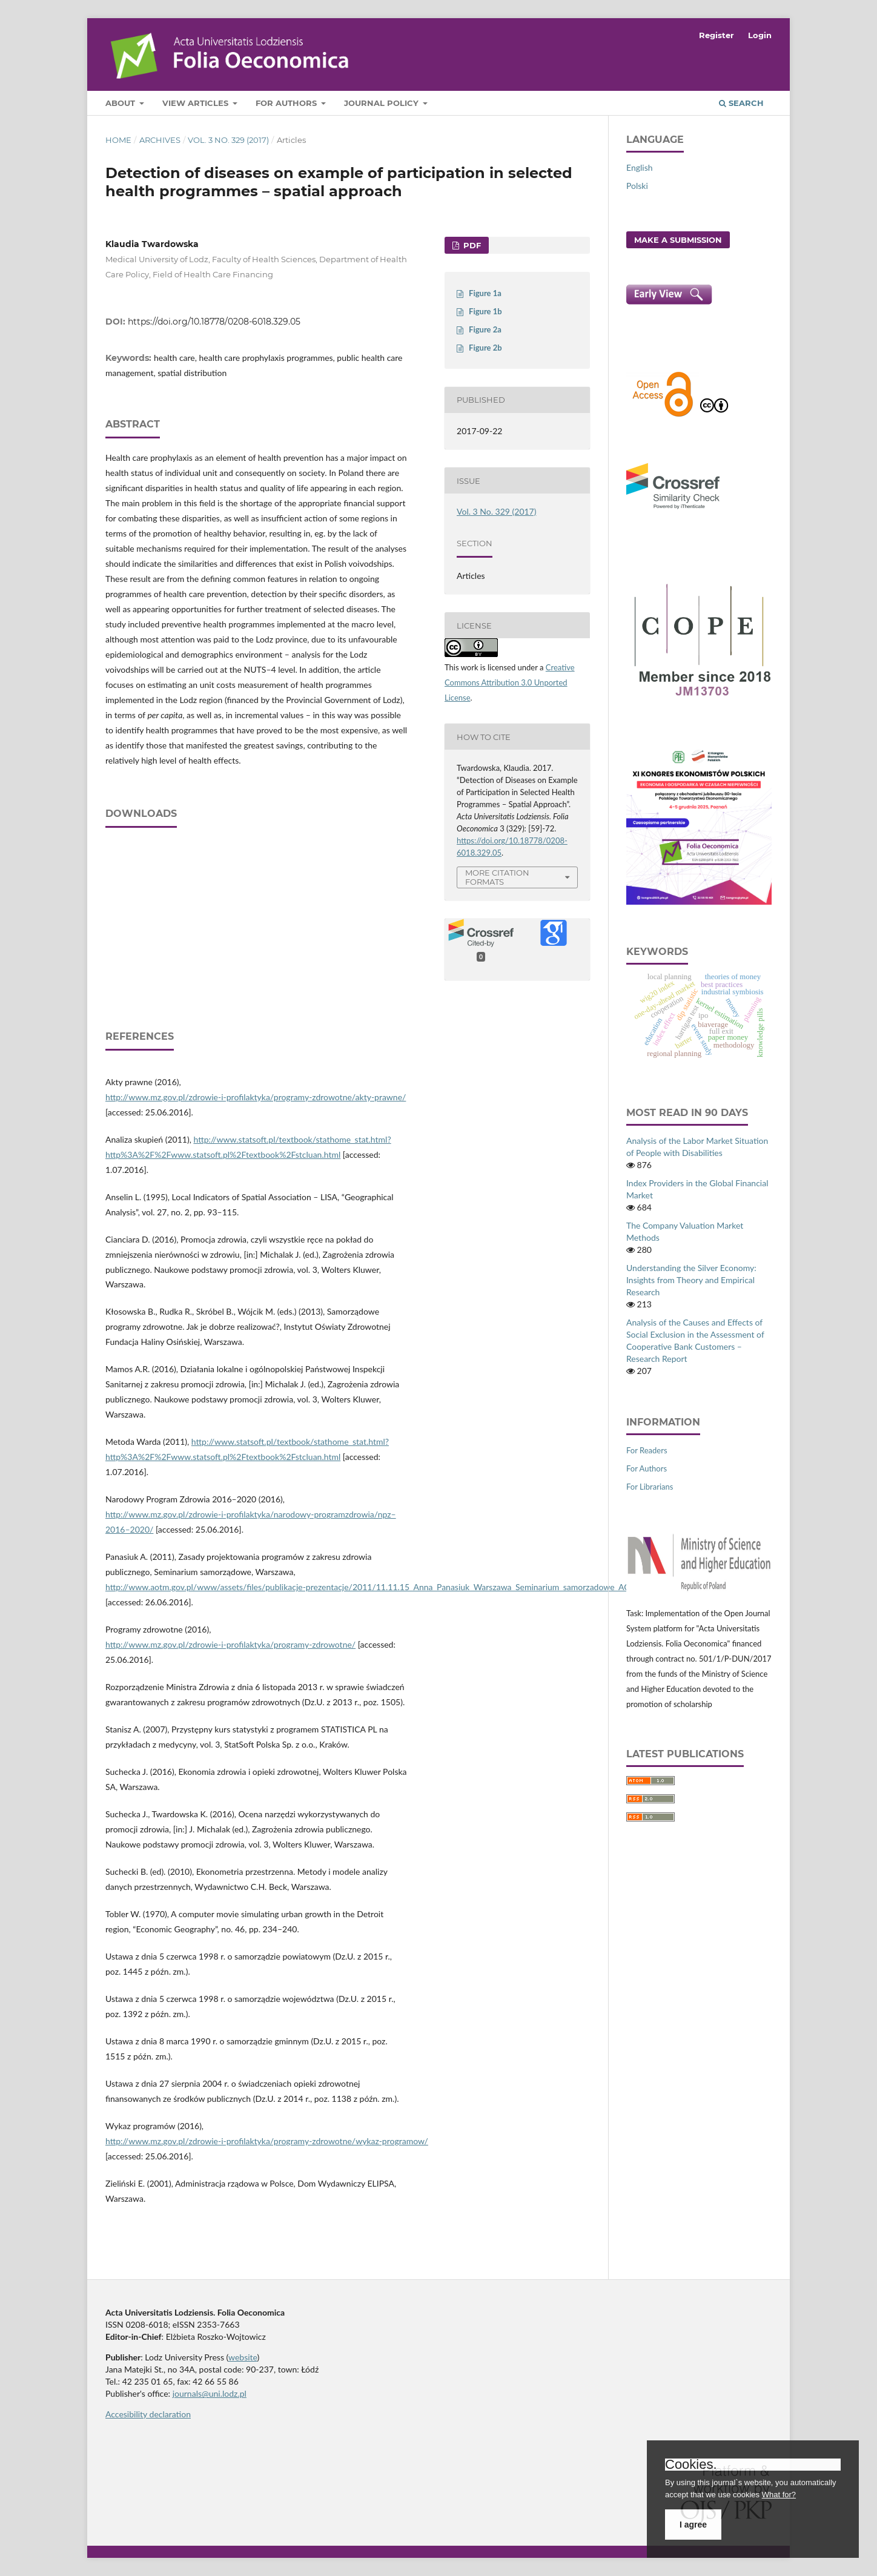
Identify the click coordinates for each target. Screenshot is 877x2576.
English (639, 167)
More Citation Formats (497, 877)
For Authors (287, 103)
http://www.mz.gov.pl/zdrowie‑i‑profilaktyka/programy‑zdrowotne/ (230, 1644)
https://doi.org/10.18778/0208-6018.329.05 (214, 321)
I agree (693, 2524)
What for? (779, 2494)
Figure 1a (485, 293)
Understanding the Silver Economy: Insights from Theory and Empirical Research (691, 1280)
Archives (159, 140)
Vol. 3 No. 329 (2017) (228, 140)
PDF (471, 245)
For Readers (646, 1450)
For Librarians (649, 1486)
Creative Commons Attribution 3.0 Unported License (510, 682)
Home (118, 140)
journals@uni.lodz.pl (210, 2393)
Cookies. (691, 2465)
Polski (637, 185)
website (242, 2357)
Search (741, 103)
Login (760, 35)
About (121, 103)
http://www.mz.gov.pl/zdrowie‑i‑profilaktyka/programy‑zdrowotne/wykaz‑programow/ (266, 2141)
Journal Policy (382, 103)
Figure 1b (485, 311)
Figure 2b (485, 347)
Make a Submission (678, 240)
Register (716, 35)
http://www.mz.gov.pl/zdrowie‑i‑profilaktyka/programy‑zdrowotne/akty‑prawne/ (255, 1097)
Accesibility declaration (148, 2414)
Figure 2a (485, 329)
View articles (196, 103)
